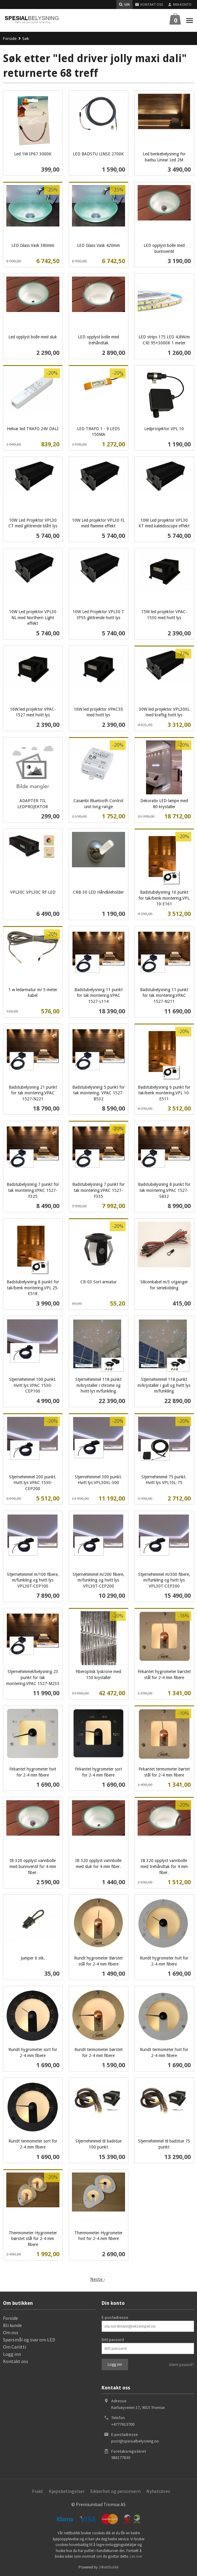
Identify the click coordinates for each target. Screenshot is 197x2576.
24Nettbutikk (109, 2567)
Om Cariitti (14, 2347)
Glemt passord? (181, 2364)
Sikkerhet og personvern (115, 2491)
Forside (10, 38)
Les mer (136, 2556)
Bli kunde (12, 2325)
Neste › (97, 2279)
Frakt (37, 2491)
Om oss (10, 2332)
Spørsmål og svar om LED (29, 2340)
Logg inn (12, 2354)
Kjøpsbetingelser (67, 2491)
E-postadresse (115, 2317)
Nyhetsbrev (158, 2491)
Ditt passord (113, 2339)
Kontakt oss (15, 2361)
